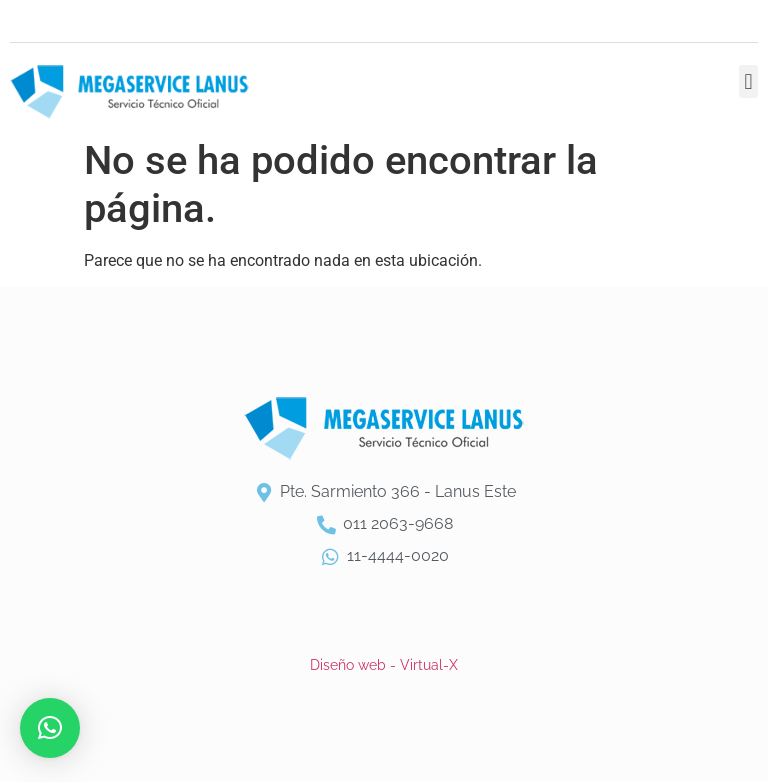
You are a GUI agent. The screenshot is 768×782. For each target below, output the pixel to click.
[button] (748, 81)
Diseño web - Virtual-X (384, 665)
